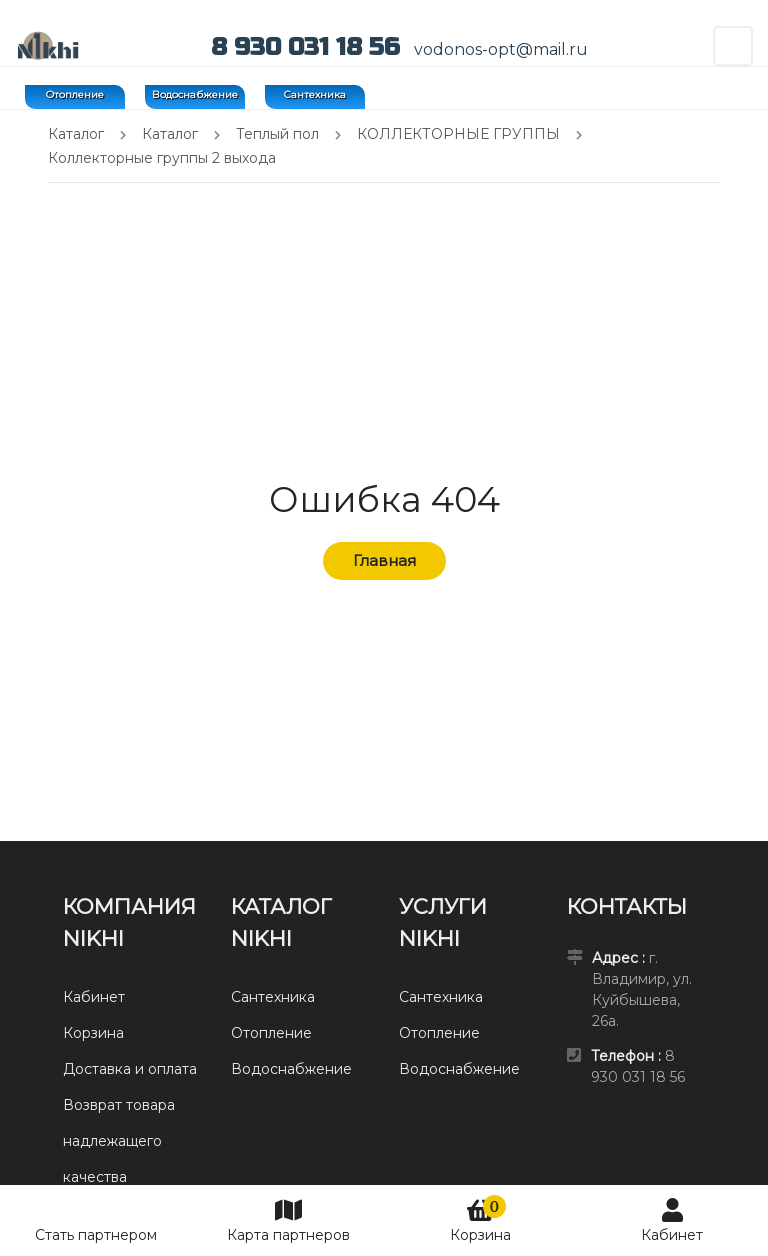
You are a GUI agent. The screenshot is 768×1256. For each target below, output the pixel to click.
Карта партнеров (288, 1219)
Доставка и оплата (130, 1069)
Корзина (480, 1219)
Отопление (75, 94)
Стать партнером (96, 1235)
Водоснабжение (195, 94)
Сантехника (315, 94)
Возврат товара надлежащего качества (119, 1141)
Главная (384, 560)
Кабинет (672, 1219)
